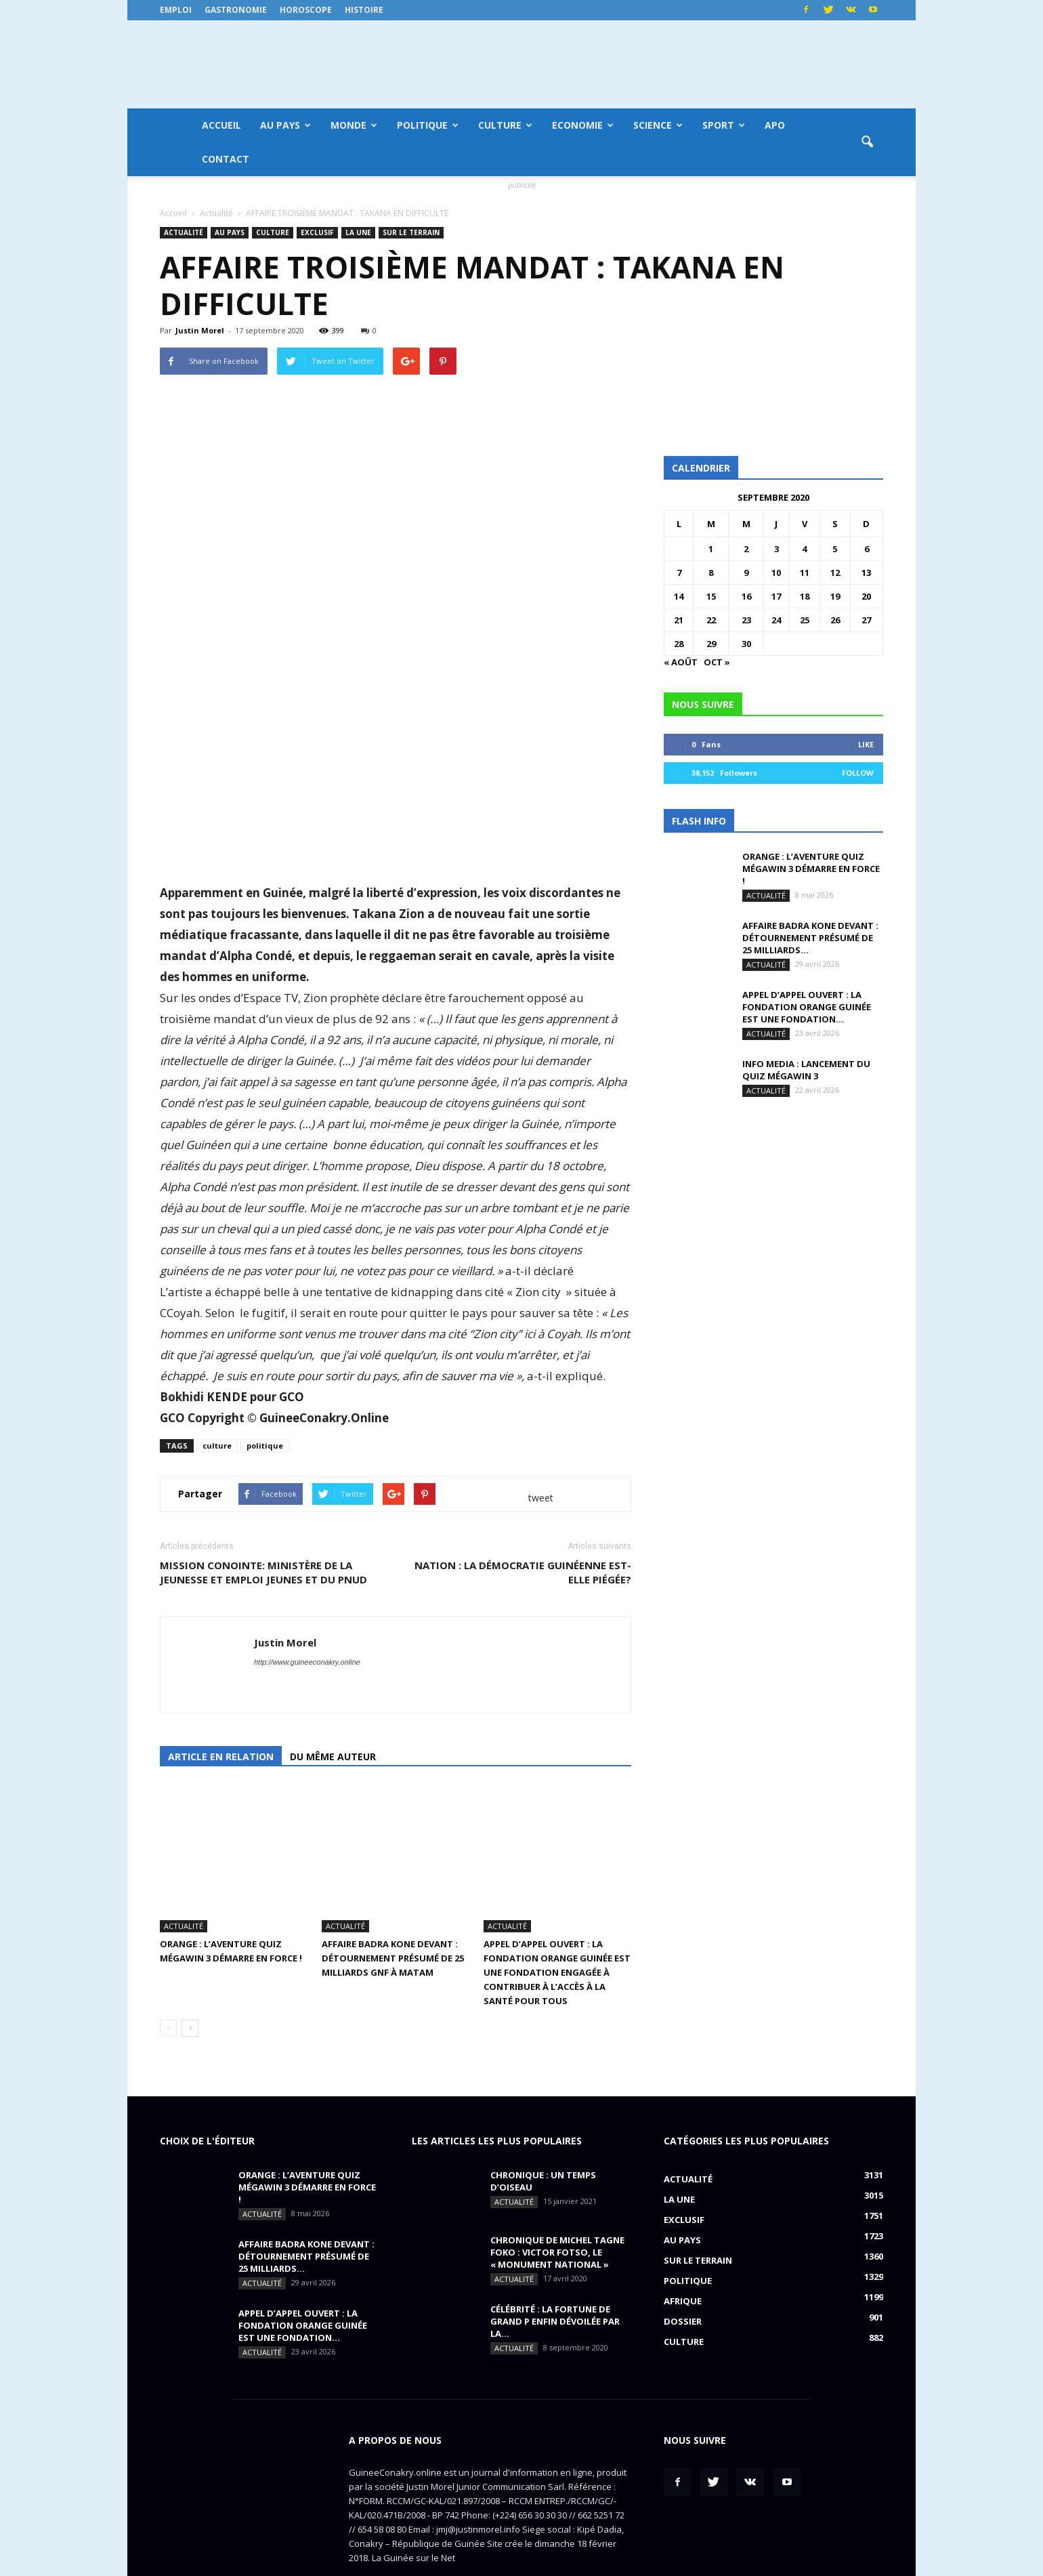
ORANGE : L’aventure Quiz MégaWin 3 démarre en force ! (811, 868)
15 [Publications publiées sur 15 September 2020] (711, 596)
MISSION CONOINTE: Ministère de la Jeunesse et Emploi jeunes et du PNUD (263, 1572)
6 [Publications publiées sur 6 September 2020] (866, 549)
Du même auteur (333, 1756)
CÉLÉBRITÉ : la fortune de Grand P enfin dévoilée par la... (555, 2275)
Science (658, 125)
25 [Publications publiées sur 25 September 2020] (804, 620)
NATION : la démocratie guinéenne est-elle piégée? (522, 1572)
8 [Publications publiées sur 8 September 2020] (710, 572)
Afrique (683, 2255)
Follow (858, 773)
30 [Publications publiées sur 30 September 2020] (746, 644)
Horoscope (306, 10)
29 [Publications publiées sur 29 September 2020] (711, 644)
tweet (540, 1497)
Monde (354, 125)
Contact (225, 158)
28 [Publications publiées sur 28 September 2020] (678, 644)
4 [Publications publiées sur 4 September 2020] (804, 549)
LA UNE (358, 232)
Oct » (717, 662)
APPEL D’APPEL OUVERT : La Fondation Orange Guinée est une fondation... (806, 1007)
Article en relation (221, 1756)
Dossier (683, 2275)
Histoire (364, 10)
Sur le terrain (411, 232)
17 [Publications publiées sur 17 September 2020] (776, 596)
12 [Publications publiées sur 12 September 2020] (835, 572)
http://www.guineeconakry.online (307, 1662)
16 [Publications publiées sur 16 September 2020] (746, 596)
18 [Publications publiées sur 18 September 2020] (804, 596)
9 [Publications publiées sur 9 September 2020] (746, 572)
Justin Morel (199, 330)
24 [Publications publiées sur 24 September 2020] (776, 620)
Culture (505, 125)
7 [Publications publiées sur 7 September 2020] (679, 572)
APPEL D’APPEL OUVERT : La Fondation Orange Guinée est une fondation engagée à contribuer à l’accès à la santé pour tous (557, 1926)
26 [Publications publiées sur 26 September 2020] (835, 620)
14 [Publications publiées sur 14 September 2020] (678, 596)
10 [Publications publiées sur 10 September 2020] (776, 572)
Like (866, 744)
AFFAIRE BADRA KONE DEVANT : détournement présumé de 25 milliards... (810, 937)
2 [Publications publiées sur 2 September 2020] (746, 549)
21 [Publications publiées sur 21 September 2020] (678, 620)
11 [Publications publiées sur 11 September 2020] (804, 572)
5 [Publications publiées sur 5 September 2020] (834, 549)
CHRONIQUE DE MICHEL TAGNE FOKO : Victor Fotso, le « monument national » (557, 2206)
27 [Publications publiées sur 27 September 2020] (866, 620)
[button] (867, 142)
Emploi (176, 10)
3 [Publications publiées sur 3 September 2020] (776, 549)
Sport (723, 125)
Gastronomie (236, 10)
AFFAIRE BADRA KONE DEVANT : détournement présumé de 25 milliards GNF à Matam (393, 1912)
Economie (583, 125)
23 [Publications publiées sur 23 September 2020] (746, 620)
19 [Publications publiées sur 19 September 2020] (835, 596)
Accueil (221, 125)
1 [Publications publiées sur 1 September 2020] (710, 549)
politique (265, 1445)
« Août (681, 662)
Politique (428, 125)
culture (217, 1445)
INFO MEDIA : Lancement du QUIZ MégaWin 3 (806, 1070)
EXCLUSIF (317, 232)
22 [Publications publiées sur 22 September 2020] (711, 620)
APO (775, 125)
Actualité (183, 232)
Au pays (285, 125)
